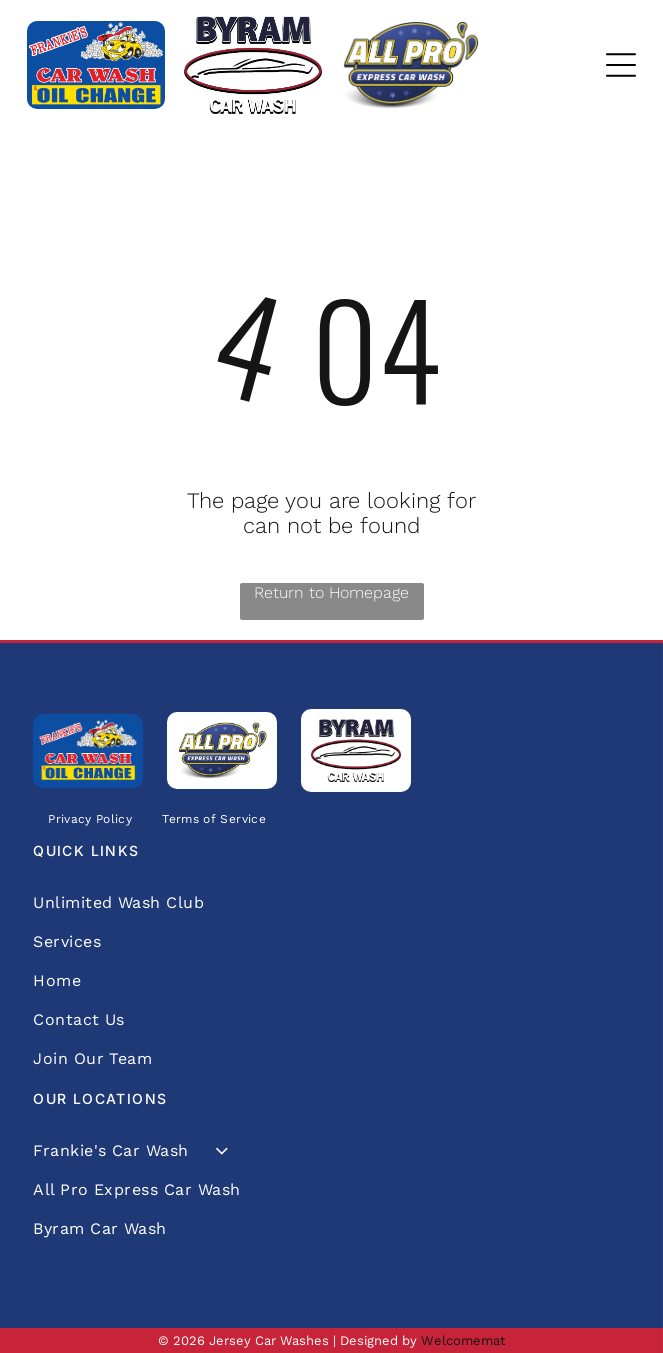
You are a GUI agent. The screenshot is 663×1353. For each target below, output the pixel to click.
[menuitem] (90, 818)
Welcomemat (463, 1340)
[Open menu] (621, 65)
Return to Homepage (331, 592)
